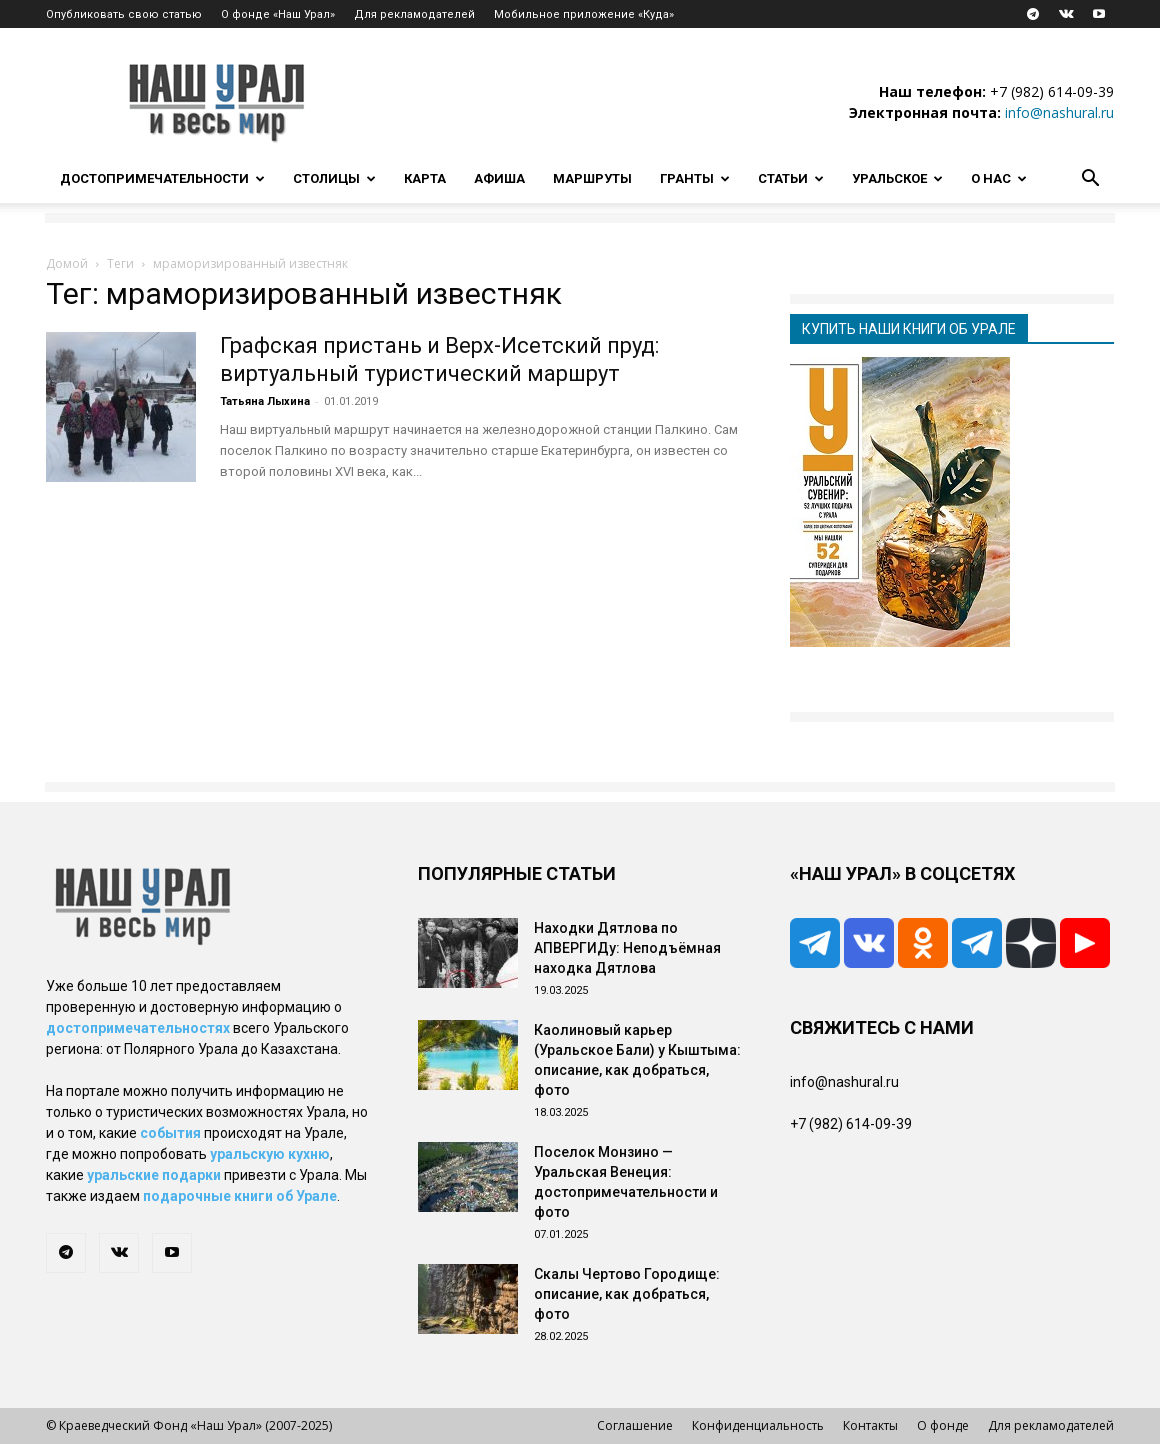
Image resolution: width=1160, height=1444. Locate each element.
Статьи (791, 178)
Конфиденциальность (758, 1425)
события (170, 1133)
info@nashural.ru (1059, 112)
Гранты (695, 178)
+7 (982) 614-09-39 (1052, 91)
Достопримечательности (162, 178)
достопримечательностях (138, 1028)
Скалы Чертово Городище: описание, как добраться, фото (627, 1294)
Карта (425, 178)
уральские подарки (154, 1175)
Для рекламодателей (414, 14)
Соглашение (635, 1425)
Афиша (499, 178)
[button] (1090, 180)
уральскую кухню (270, 1154)
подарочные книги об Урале (240, 1196)
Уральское (897, 178)
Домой (67, 263)
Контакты (870, 1425)
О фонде (943, 1425)
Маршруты (592, 178)
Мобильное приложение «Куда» (584, 14)
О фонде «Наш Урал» (278, 14)
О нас (999, 178)
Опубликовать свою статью (124, 14)
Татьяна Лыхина (265, 401)
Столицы (334, 178)
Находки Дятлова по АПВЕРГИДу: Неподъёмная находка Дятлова (627, 948)
